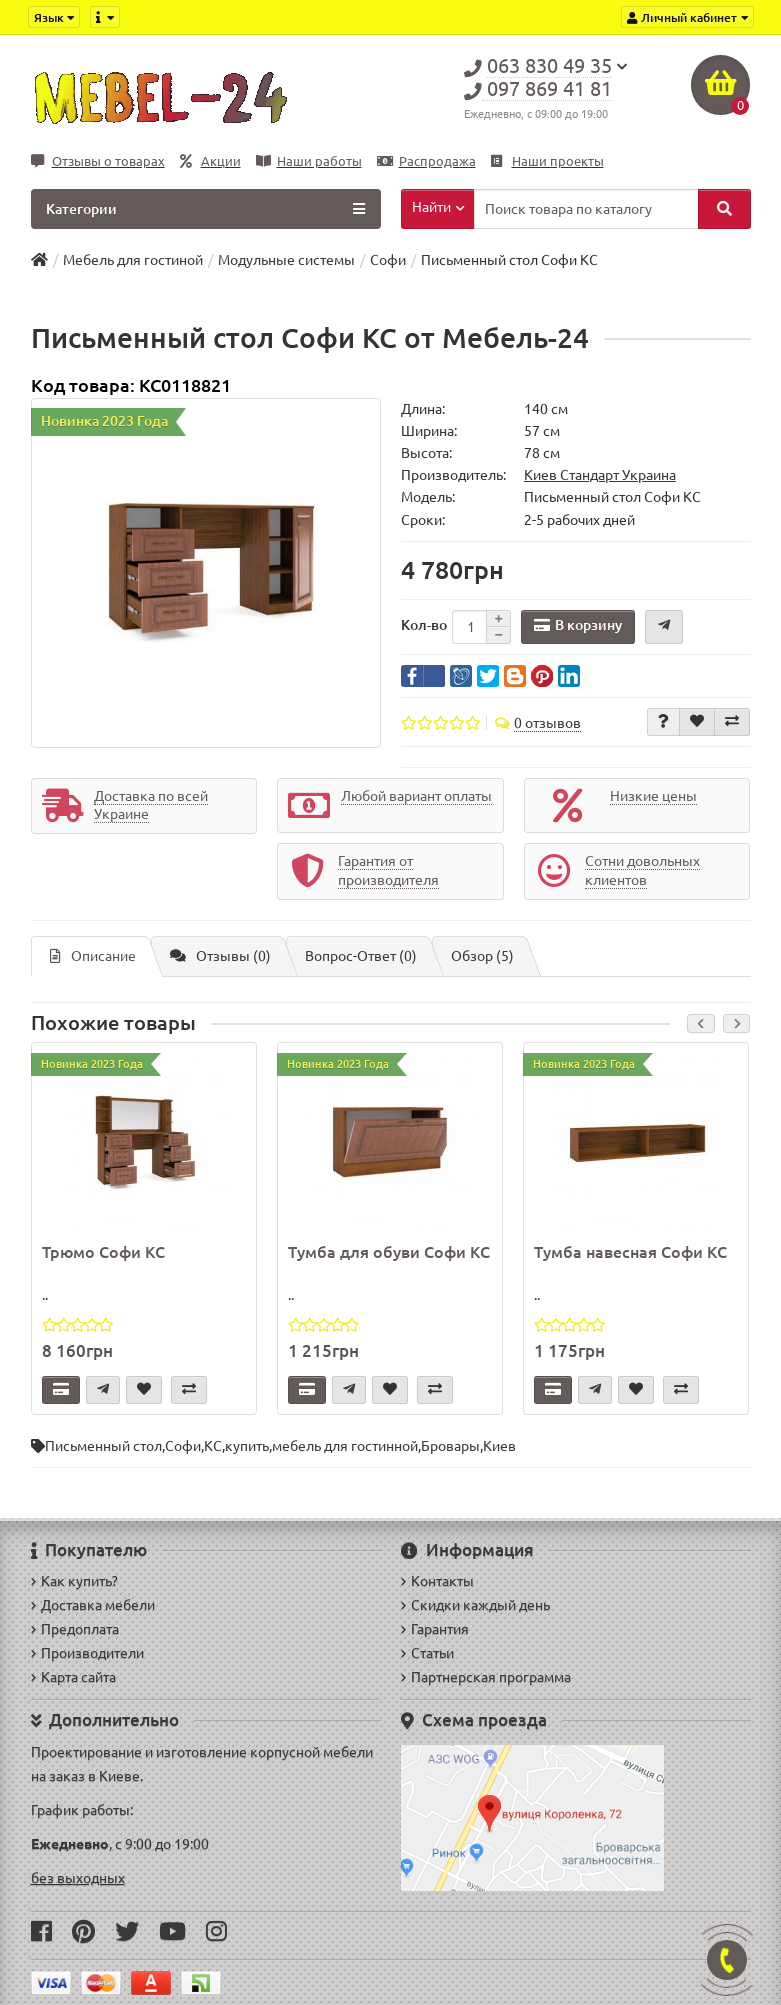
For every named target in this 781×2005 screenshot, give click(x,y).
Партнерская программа (486, 1677)
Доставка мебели (93, 1605)
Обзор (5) (482, 956)
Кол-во (424, 625)
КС (213, 1446)
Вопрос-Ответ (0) (361, 956)
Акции (210, 161)
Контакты (437, 1581)
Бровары (450, 1446)
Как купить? (74, 1581)
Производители (87, 1653)
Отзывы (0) (220, 956)
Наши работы (309, 161)
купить (247, 1446)
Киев (499, 1446)
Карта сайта (73, 1677)
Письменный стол (103, 1446)
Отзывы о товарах (98, 161)
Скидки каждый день (475, 1605)
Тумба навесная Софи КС (630, 1252)
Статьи (427, 1653)
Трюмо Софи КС (103, 1252)
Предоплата (75, 1629)
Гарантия (435, 1629)
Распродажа (426, 161)
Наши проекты (547, 161)
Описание (93, 956)
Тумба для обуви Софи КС (389, 1252)
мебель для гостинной (345, 1446)
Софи (183, 1446)
